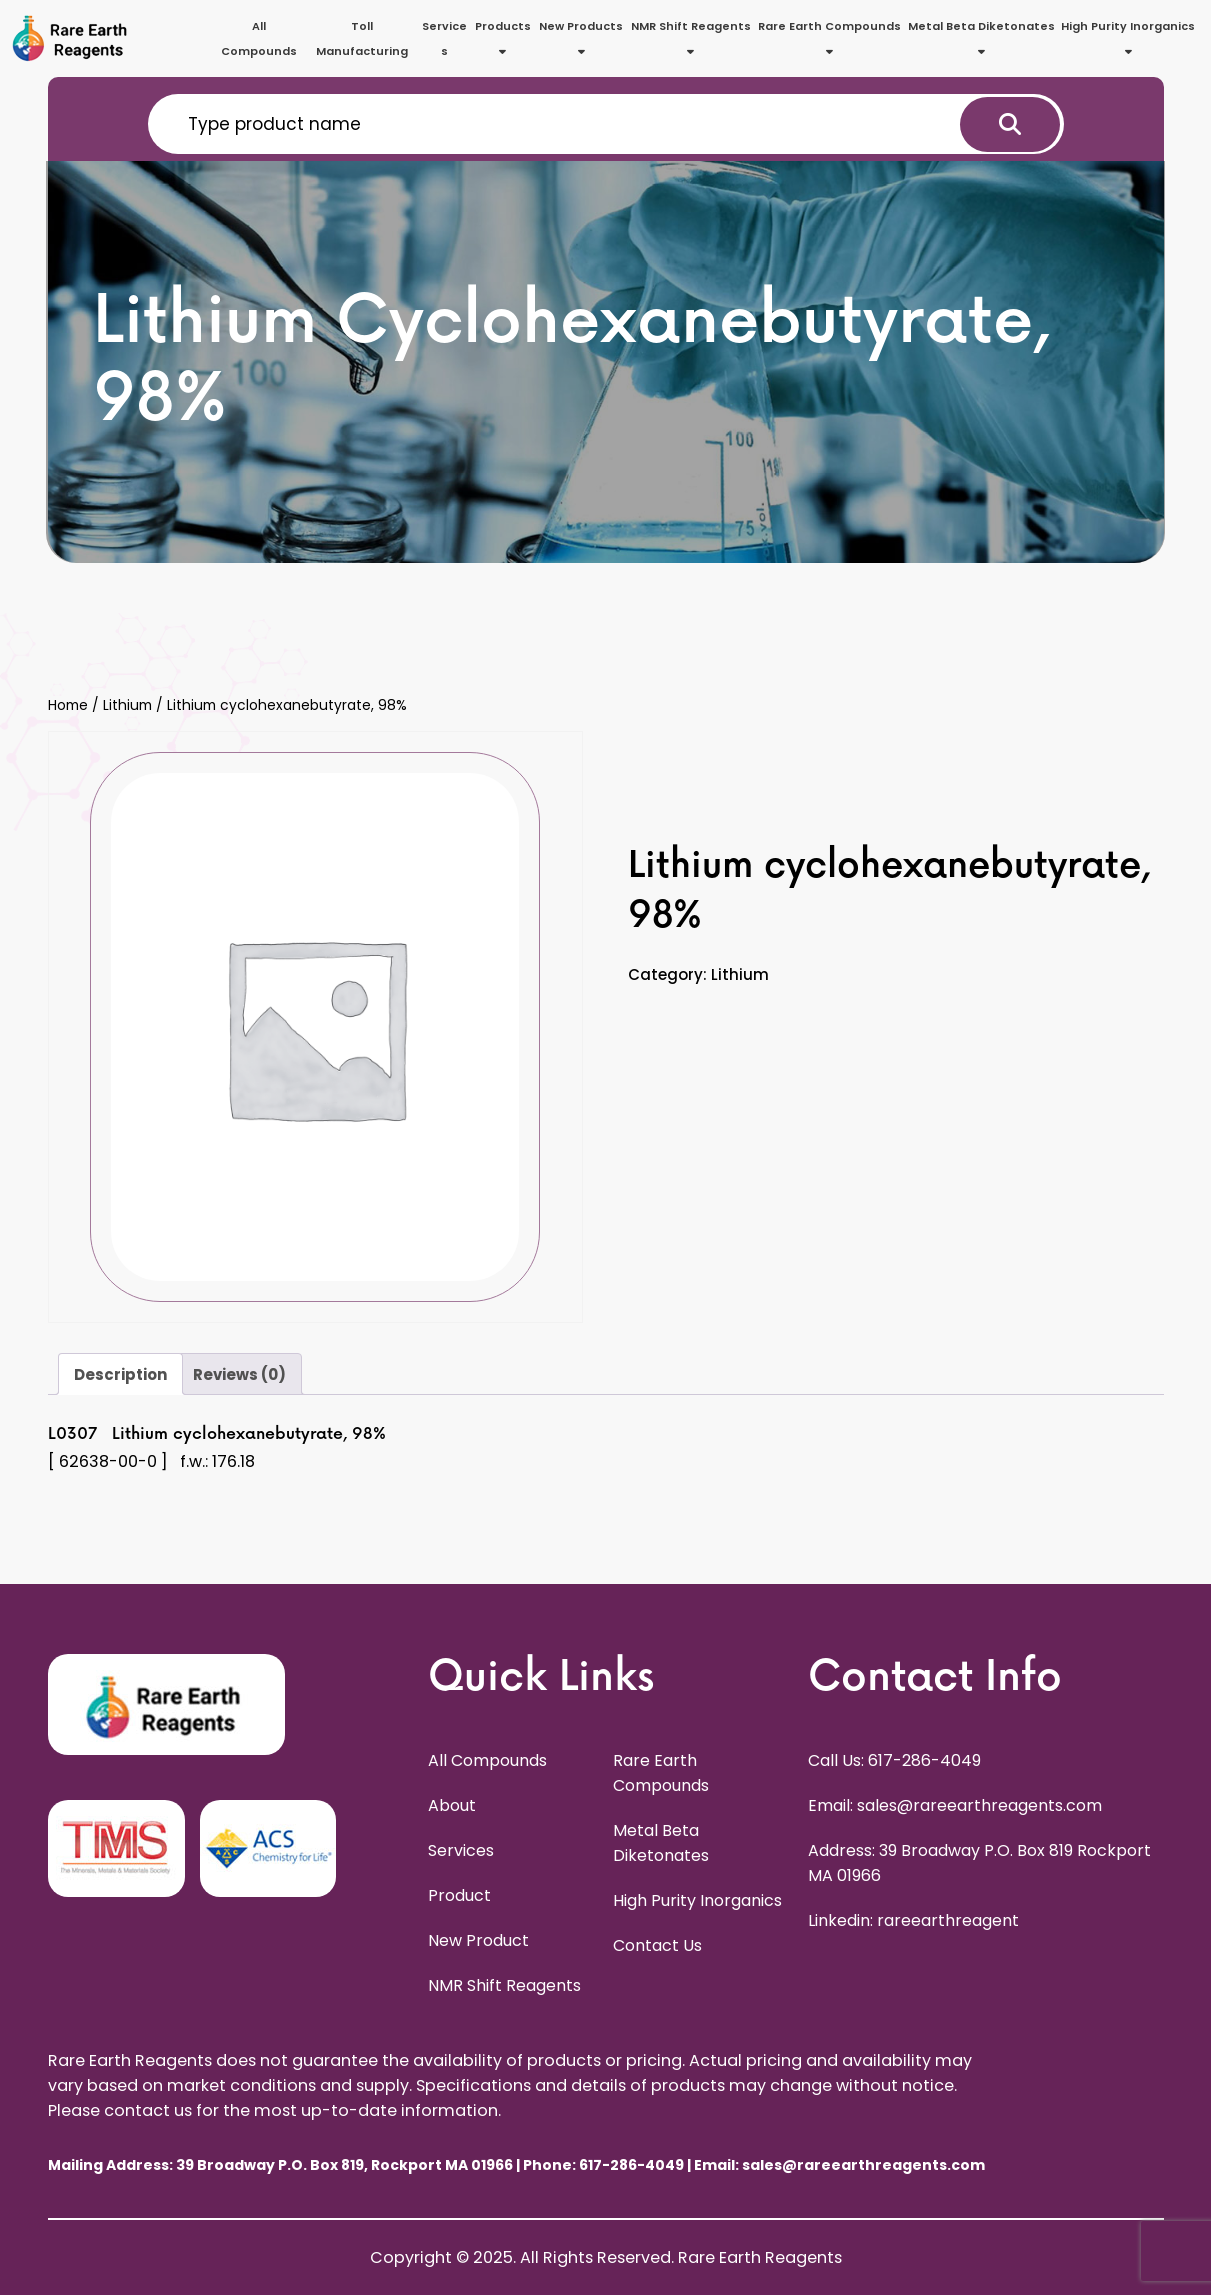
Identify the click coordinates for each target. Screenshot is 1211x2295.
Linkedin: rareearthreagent (913, 1920)
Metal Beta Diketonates (981, 37)
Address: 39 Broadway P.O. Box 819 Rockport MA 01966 (979, 1863)
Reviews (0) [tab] (239, 1374)
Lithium (127, 705)
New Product (478, 1940)
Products (503, 37)
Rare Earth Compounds (829, 37)
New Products (581, 37)
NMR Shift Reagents (691, 37)
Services (444, 38)
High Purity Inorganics (1128, 37)
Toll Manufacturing (362, 38)
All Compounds (259, 38)
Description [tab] (120, 1374)
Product (459, 1895)
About (452, 1805)
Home (68, 705)
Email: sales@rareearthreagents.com (955, 1805)
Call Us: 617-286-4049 (894, 1760)
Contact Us (657, 1945)
